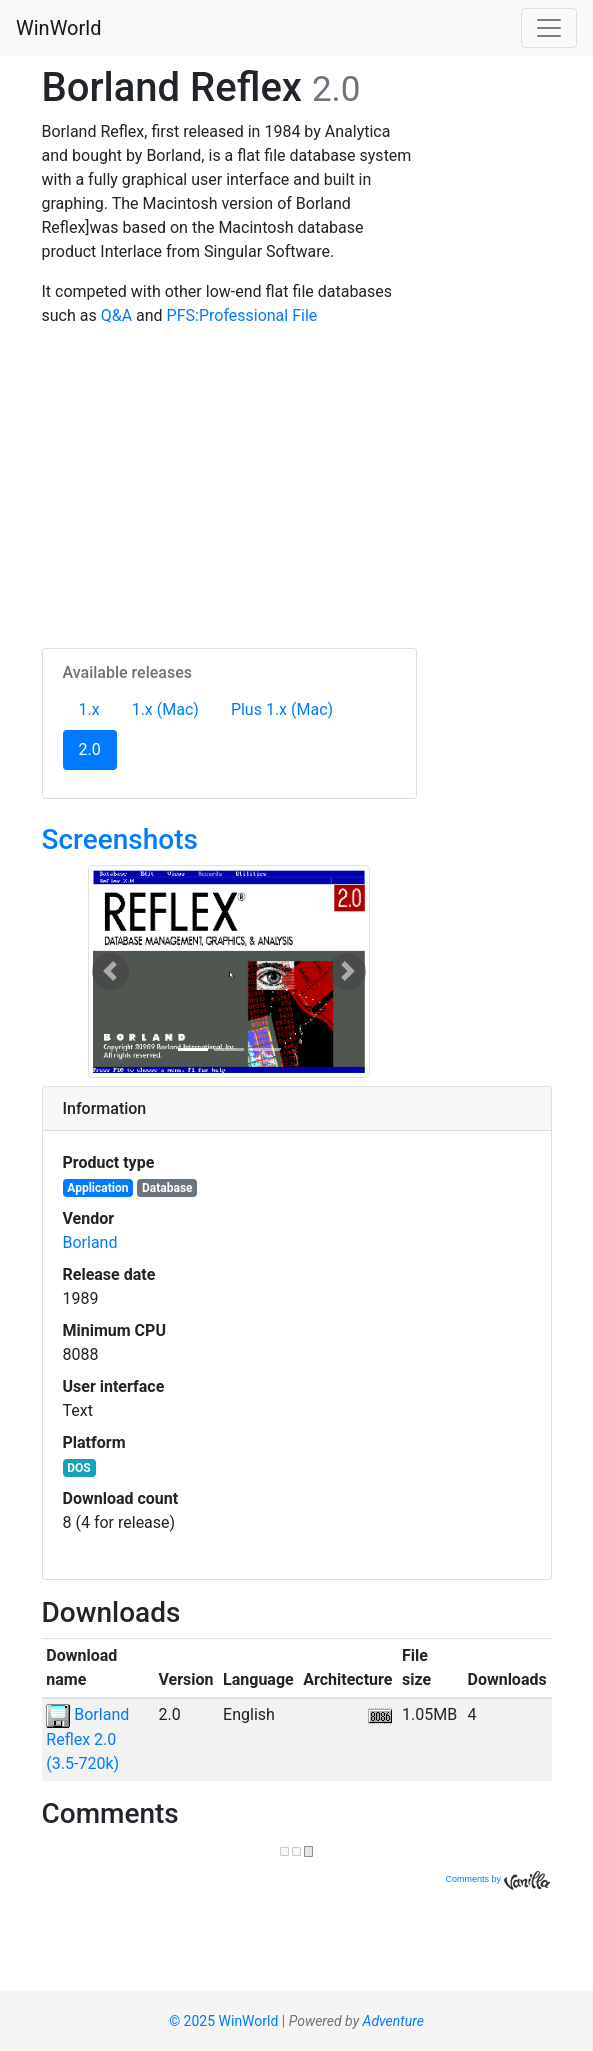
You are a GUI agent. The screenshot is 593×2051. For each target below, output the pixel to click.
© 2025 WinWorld (223, 2021)
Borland (90, 1242)
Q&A (116, 315)
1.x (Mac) (165, 709)
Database (167, 1188)
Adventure (393, 2021)
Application (97, 1188)
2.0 (98, 748)
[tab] (297, 1109)
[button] (110, 971)
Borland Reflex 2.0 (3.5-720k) (87, 1739)
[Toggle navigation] (549, 28)
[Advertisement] (229, 484)
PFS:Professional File (242, 315)
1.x (89, 709)
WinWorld (58, 28)
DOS (78, 1468)
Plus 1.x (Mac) (282, 709)
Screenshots (120, 839)
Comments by (497, 1879)
